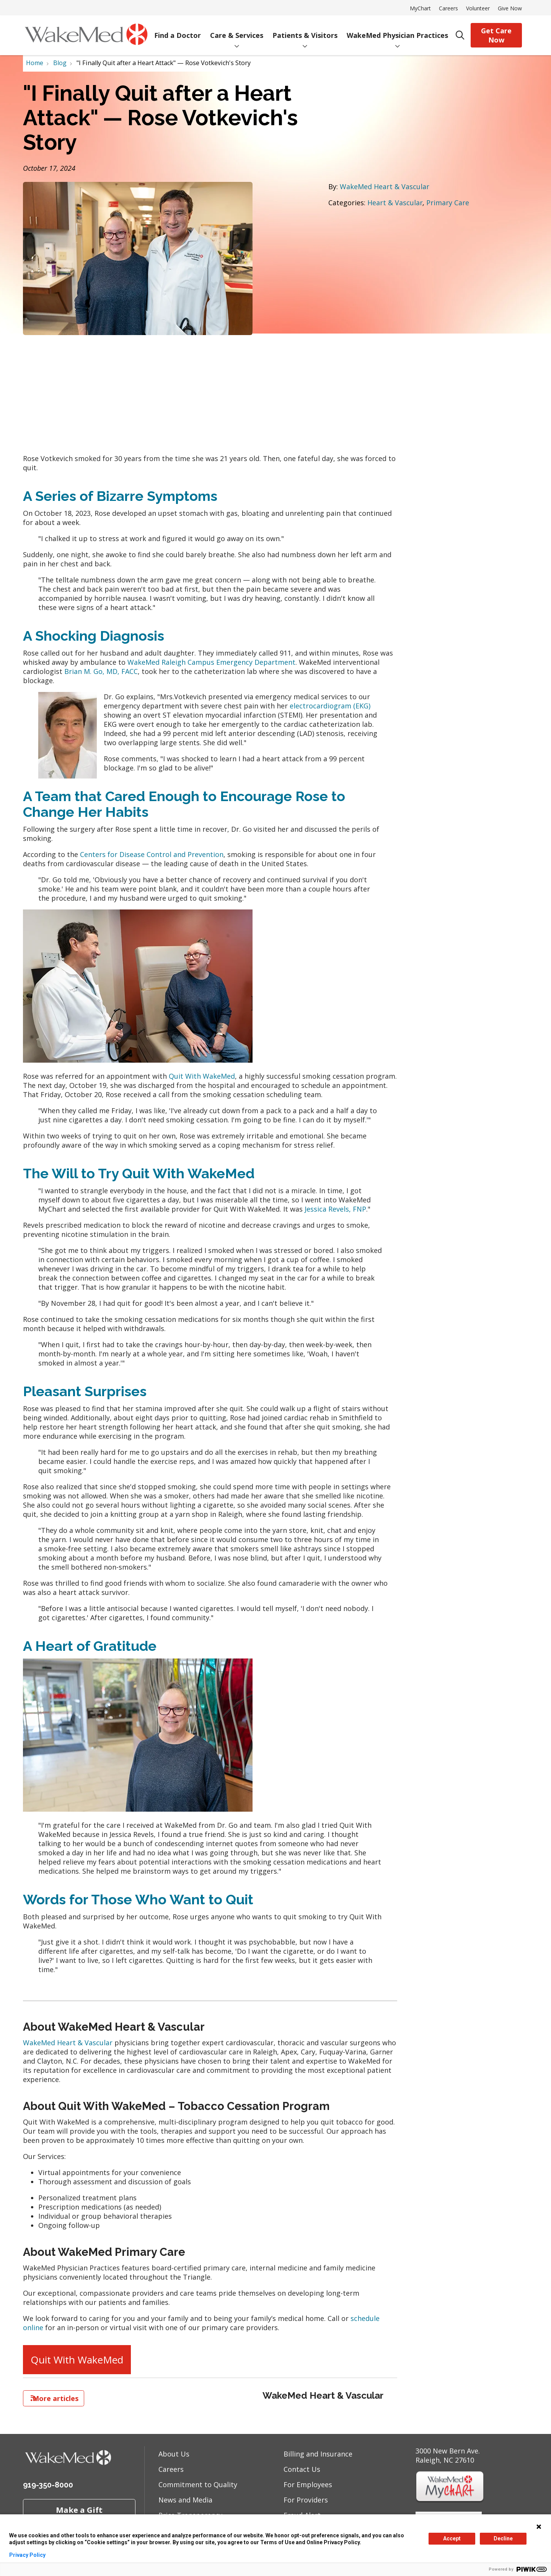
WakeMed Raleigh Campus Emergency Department (211, 662)
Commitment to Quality (197, 2484)
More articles (53, 2398)
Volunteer (478, 8)
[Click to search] (460, 35)
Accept (452, 2538)
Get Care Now (496, 35)
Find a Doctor (177, 30)
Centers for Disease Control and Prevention (151, 854)
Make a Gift (79, 2509)
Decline (503, 2538)
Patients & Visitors (305, 30)
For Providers (306, 2499)
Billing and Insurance (318, 2453)
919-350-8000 (48, 2484)
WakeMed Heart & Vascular (384, 186)
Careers (448, 8)
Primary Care (447, 202)
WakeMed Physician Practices (397, 30)
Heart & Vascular (395, 202)
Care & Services (236, 30)
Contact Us (302, 2469)
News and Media (185, 2499)
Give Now (510, 8)
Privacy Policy (27, 2555)
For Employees (308, 2484)
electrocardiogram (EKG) (330, 705)
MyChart (420, 8)
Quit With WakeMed (202, 1076)
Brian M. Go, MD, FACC (101, 671)
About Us (173, 2453)
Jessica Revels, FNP (335, 1209)
